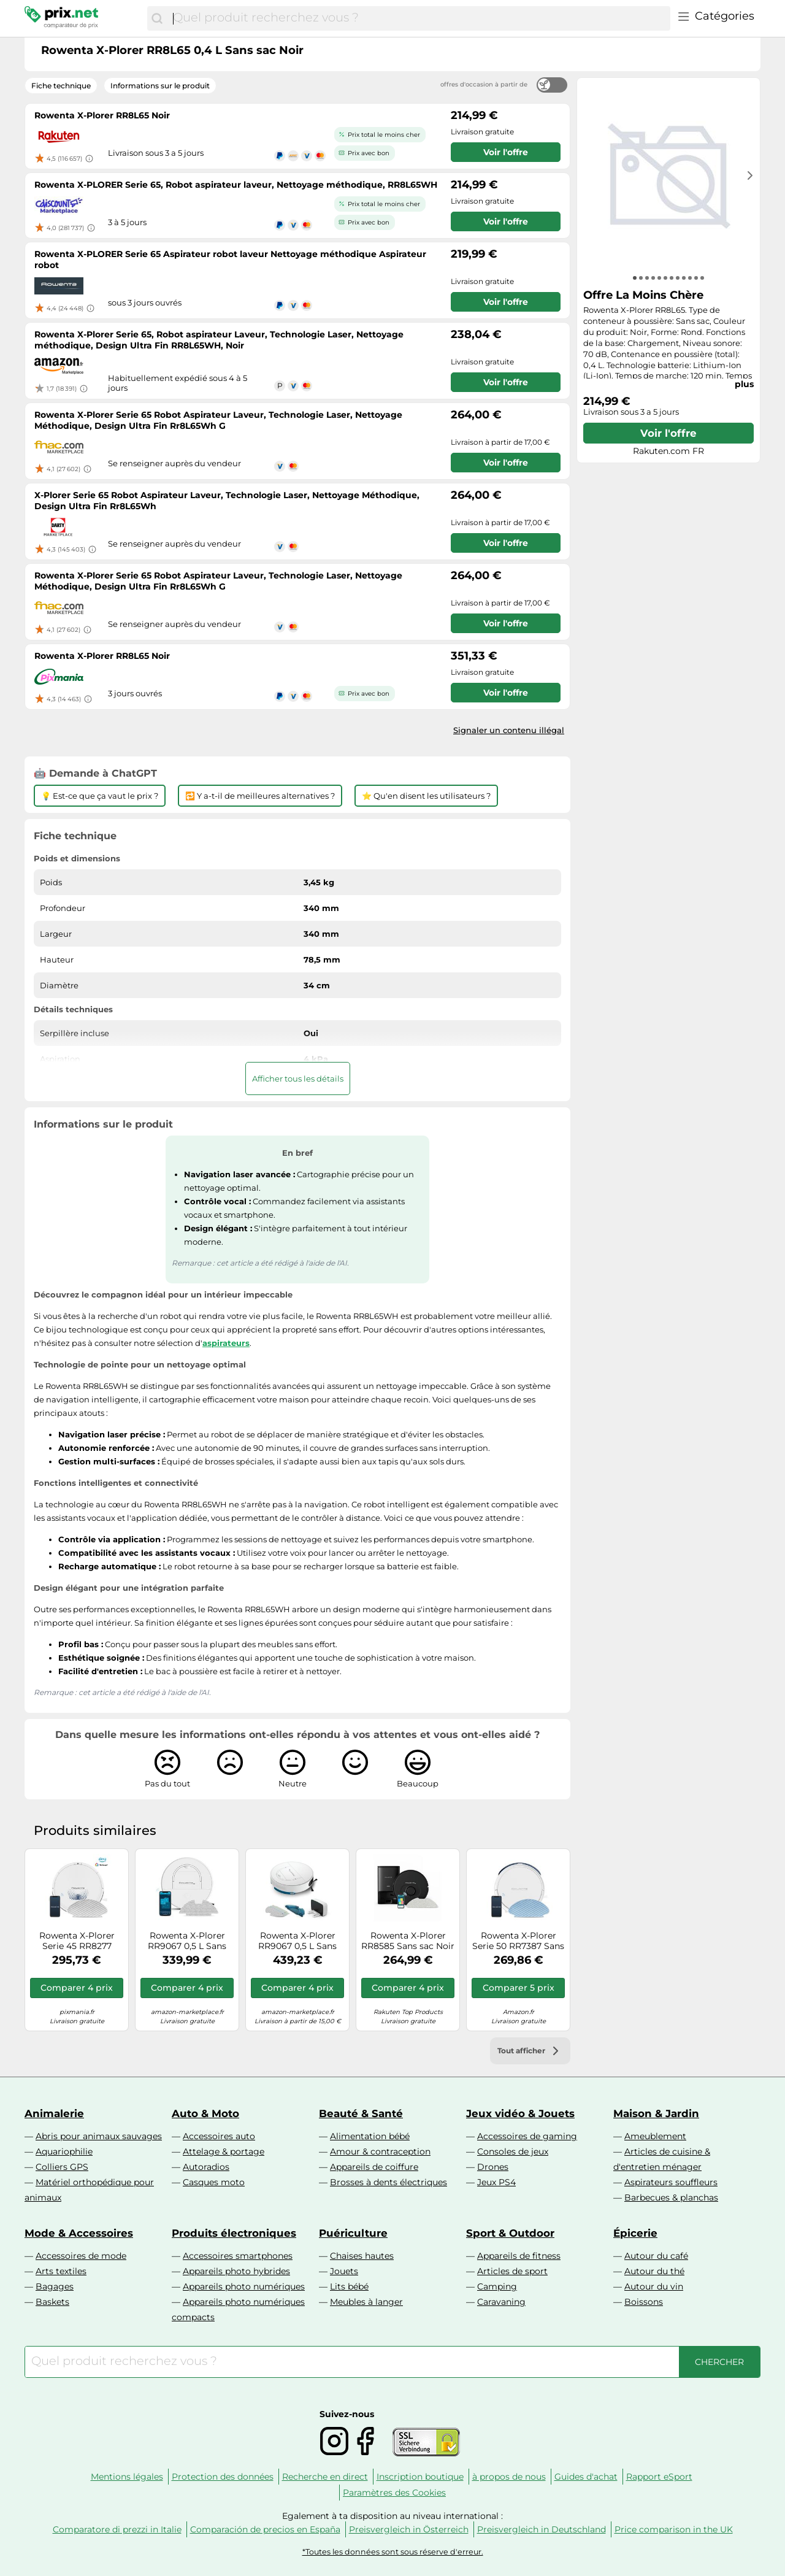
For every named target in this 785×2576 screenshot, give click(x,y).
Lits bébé (349, 2286)
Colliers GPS (62, 2166)
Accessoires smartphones (238, 2255)
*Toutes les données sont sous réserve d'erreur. (392, 2551)
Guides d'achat (586, 2476)
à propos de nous (509, 2476)
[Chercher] (157, 18)
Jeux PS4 (496, 2182)
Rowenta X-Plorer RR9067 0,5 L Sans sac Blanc (187, 1941)
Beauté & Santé (361, 2113)
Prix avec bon (368, 153)
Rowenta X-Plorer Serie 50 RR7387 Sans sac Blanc (518, 1941)
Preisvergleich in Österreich (409, 2529)
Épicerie (635, 2233)
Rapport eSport (659, 2476)
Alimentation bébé (370, 2136)
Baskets (52, 2301)
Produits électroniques (234, 2233)
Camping (497, 2286)
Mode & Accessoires (79, 2233)
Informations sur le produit (160, 85)
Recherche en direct (325, 2476)
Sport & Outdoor (510, 2233)
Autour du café (656, 2255)
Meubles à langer (366, 2301)
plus (744, 384)
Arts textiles (61, 2271)
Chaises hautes (362, 2255)
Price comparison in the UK (674, 2529)
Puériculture (353, 2233)
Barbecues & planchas (671, 2197)
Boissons (643, 2301)
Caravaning (501, 2301)
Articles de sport (512, 2271)
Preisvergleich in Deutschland (541, 2529)
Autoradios (206, 2166)
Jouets (344, 2271)
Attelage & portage (223, 2151)
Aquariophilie (64, 2151)
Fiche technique (61, 85)
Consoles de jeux (512, 2151)
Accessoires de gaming (527, 2136)
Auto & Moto (205, 2113)
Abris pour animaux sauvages (99, 2136)
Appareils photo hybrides (236, 2271)
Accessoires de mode (81, 2255)
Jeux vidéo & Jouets (520, 2113)
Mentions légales (127, 2476)
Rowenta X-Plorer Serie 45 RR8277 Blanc (77, 1941)
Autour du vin (653, 2286)
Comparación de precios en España (265, 2529)
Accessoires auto (219, 2136)
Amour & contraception (380, 2151)
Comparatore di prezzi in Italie (117, 2529)
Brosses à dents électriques (388, 2182)
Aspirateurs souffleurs (671, 2182)
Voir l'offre (668, 433)
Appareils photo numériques (244, 2286)
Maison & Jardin (656, 2113)
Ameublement (655, 2136)
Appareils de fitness (519, 2255)
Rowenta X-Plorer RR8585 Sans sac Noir (407, 1941)
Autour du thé (654, 2271)
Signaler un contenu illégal (508, 730)
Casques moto (214, 2182)
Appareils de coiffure (374, 2166)
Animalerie (54, 2113)
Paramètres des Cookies (394, 2492)
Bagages (55, 2286)
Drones (492, 2166)
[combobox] (418, 18)
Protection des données (223, 2476)
